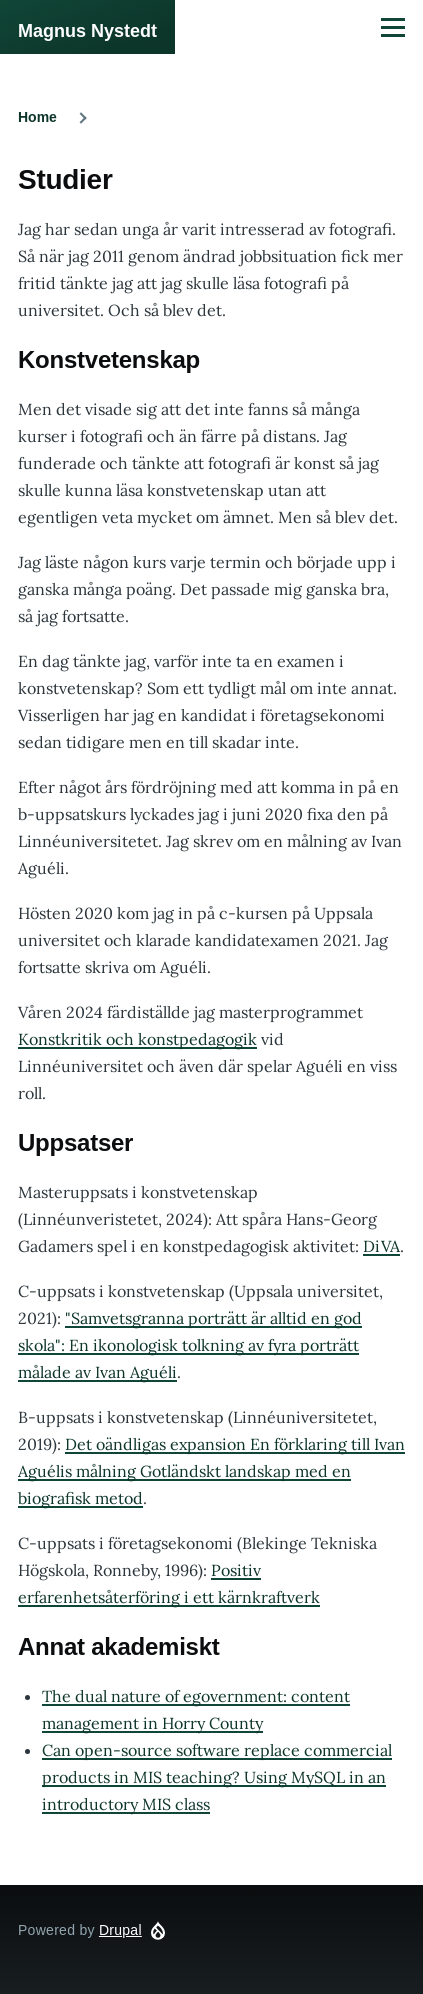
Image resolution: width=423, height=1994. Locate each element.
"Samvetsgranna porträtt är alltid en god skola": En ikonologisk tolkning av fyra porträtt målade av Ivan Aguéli (190, 1345)
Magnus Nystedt (87, 31)
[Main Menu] (393, 27)
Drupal (120, 1930)
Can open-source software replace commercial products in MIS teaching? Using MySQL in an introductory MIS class (217, 1777)
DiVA (381, 1246)
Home (37, 117)
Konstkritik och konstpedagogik (137, 1039)
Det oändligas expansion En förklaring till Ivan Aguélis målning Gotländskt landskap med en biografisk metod (211, 1471)
